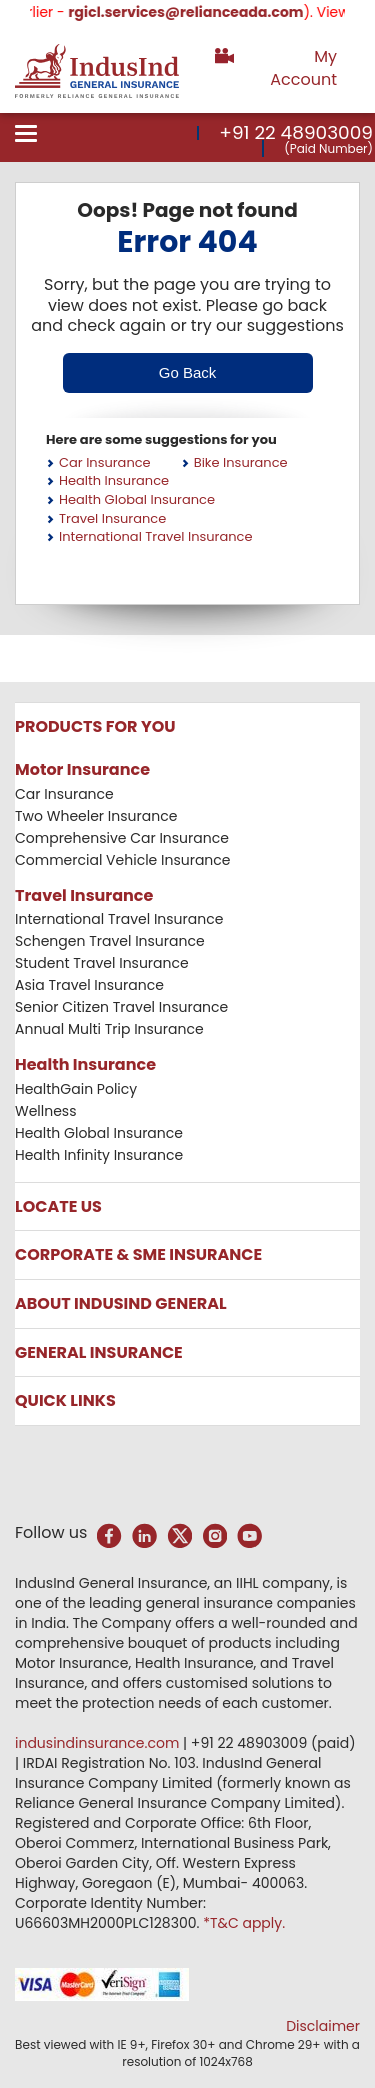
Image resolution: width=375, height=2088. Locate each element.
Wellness (46, 1111)
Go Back (188, 372)
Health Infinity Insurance (101, 1155)
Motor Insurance (82, 769)
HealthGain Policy (76, 1089)
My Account (303, 68)
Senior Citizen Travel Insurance (121, 1007)
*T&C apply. (244, 1923)
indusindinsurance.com (99, 1743)
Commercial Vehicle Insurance (123, 860)
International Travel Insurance (156, 536)
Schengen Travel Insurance (110, 941)
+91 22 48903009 (296, 132)
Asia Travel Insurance (89, 985)
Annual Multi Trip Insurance (109, 1029)
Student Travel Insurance (102, 963)
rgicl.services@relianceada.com (210, 12)
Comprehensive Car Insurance (122, 838)
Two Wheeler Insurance (96, 816)
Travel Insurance (112, 518)
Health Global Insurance (137, 499)
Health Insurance (114, 480)
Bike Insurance (241, 462)
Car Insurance (105, 462)
